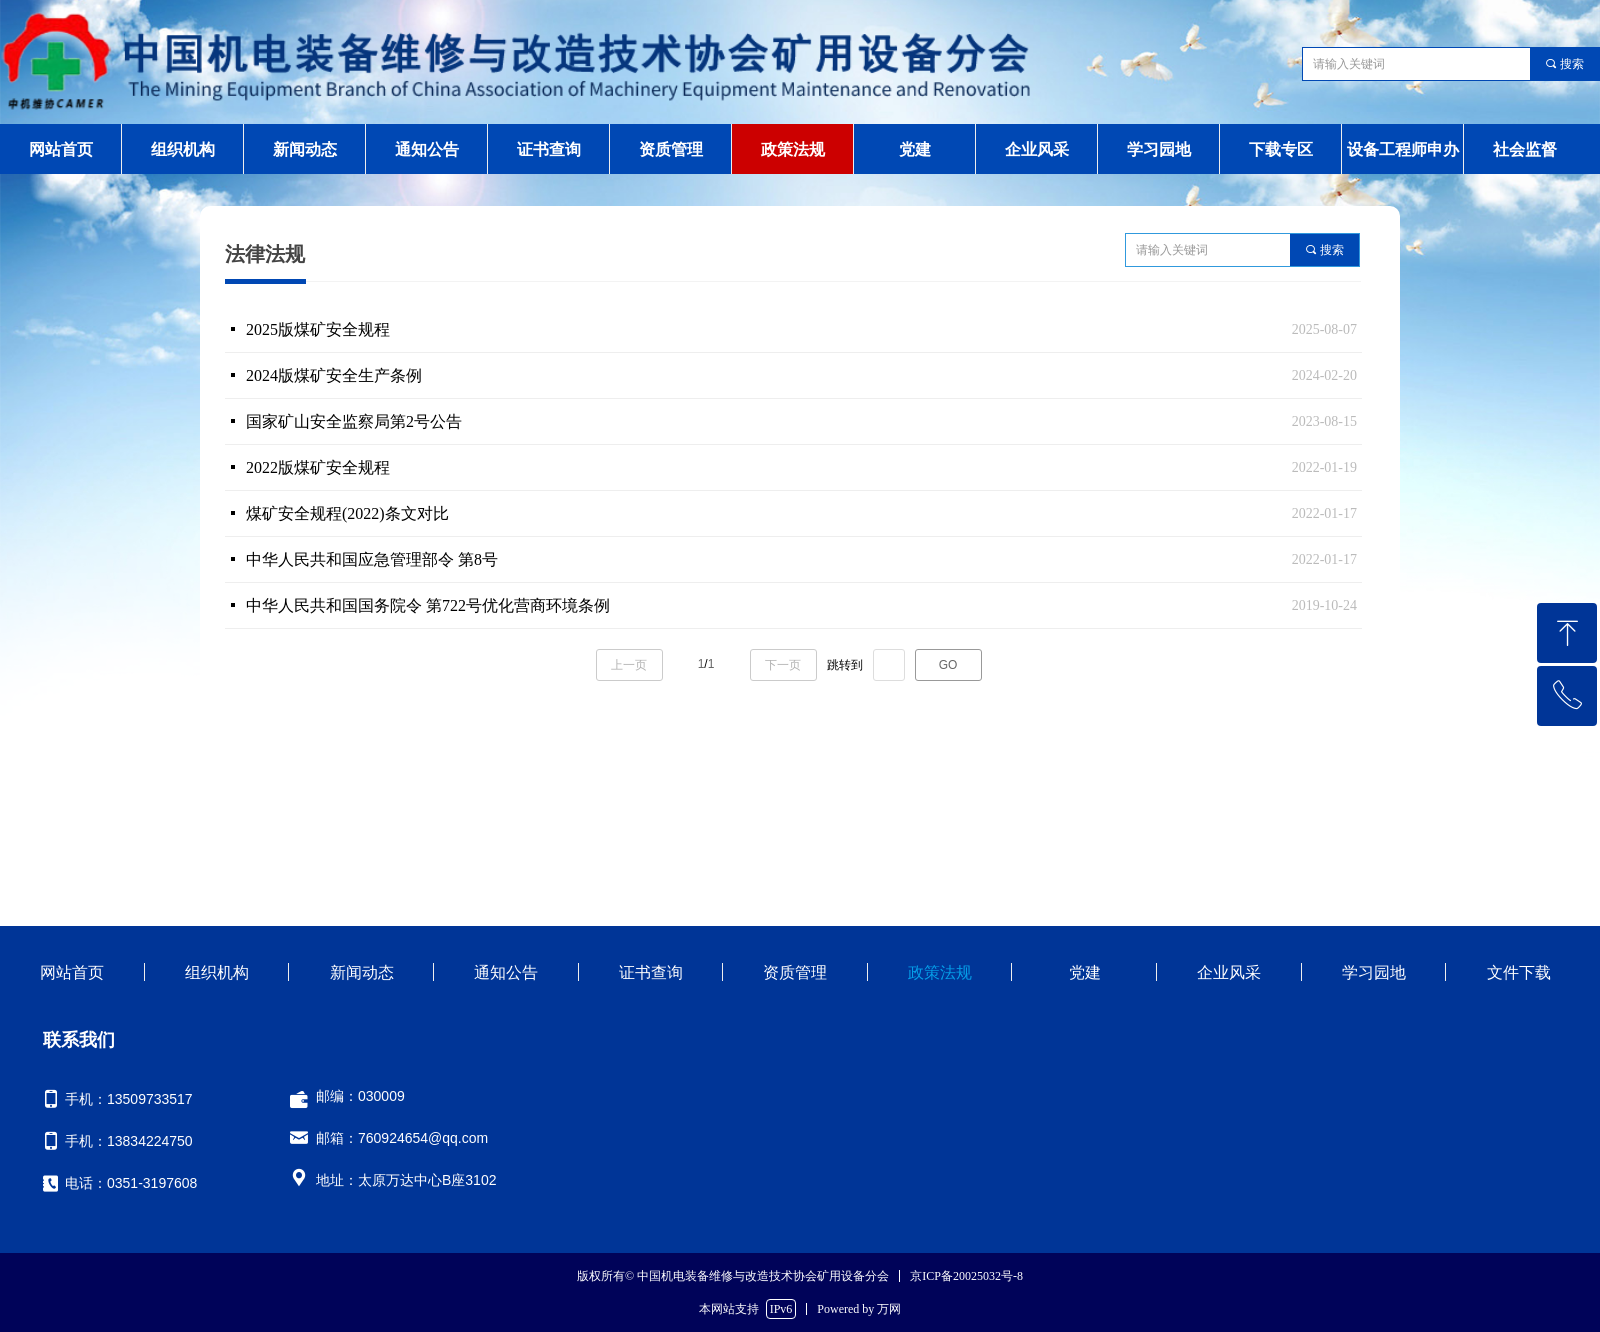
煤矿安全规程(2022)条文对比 (347, 513)
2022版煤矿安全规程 (318, 467)
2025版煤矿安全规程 (318, 329)
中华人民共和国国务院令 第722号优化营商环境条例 (428, 605)
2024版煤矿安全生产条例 (334, 375)
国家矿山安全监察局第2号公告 (354, 421)
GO (948, 665)
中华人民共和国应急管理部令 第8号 (372, 559)
